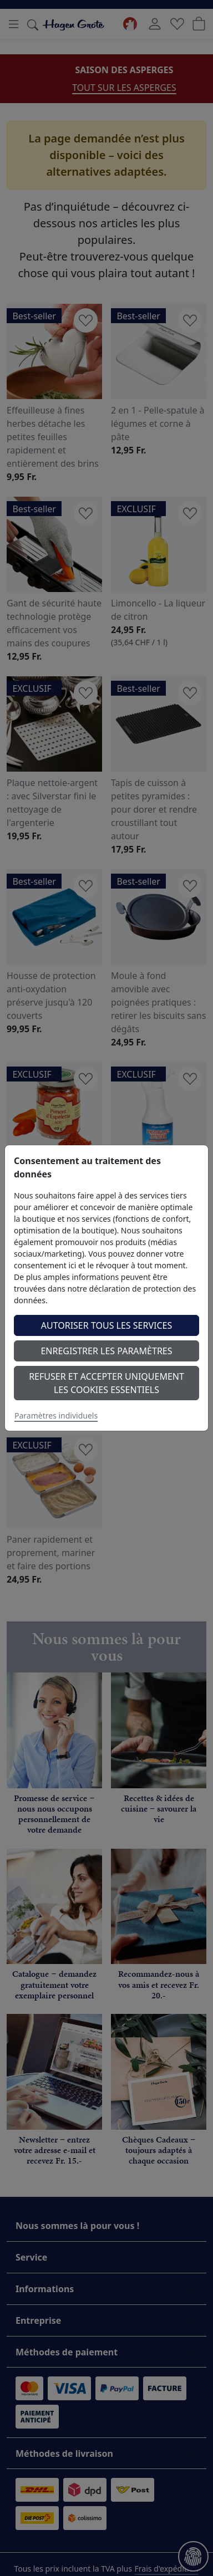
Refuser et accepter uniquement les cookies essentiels (106, 1383)
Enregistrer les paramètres (106, 1351)
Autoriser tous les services (107, 1325)
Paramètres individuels (56, 1415)
